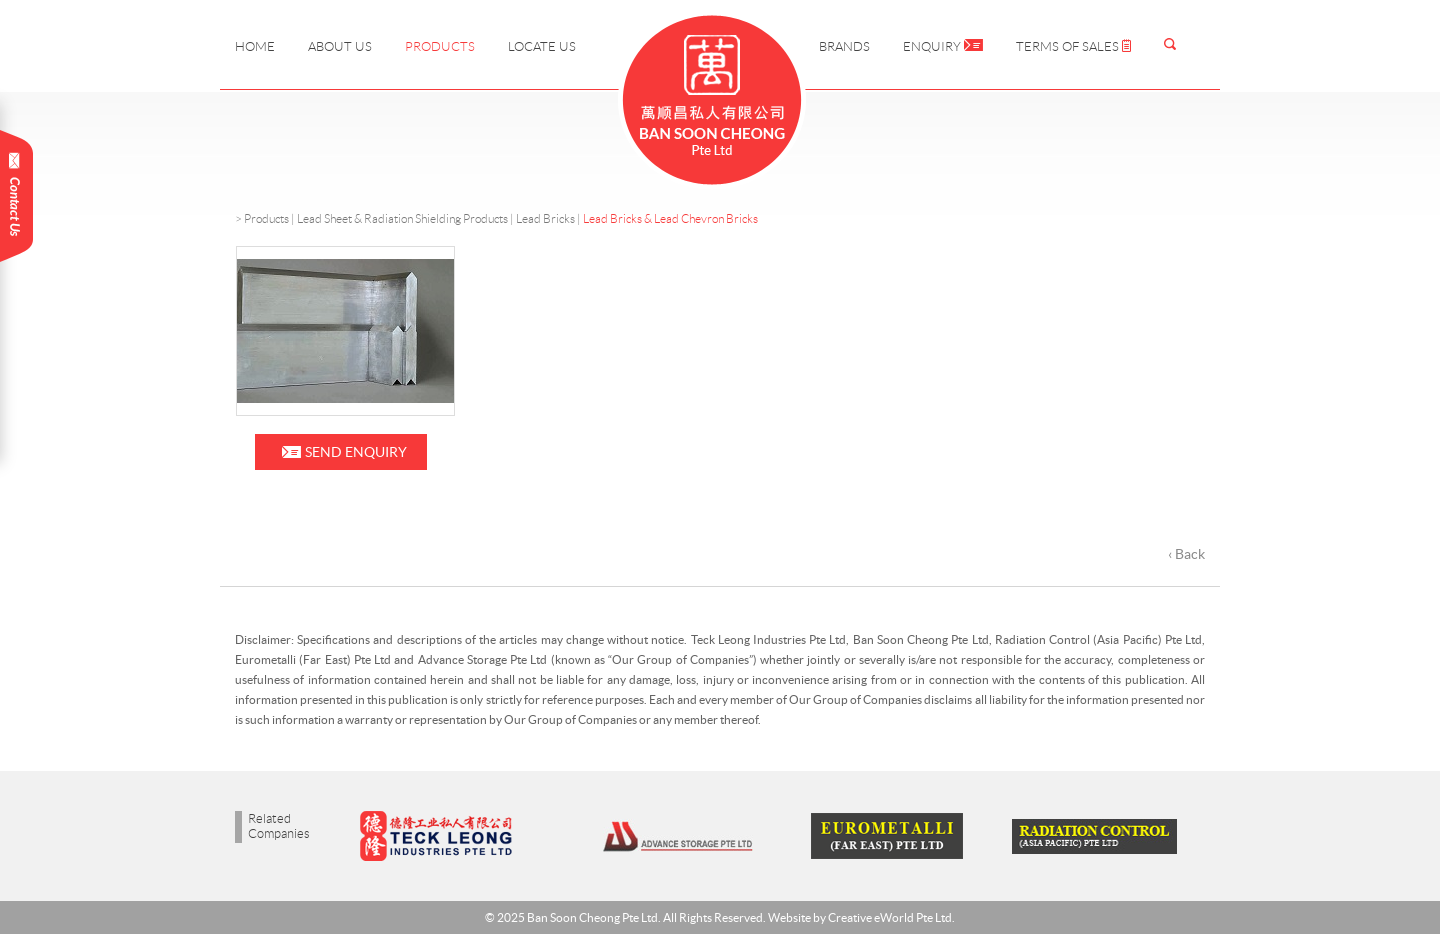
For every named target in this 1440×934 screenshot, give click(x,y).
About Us (340, 46)
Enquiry (943, 46)
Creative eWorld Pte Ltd (890, 917)
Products (440, 46)
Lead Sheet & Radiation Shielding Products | (406, 218)
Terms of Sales (1073, 46)
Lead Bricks (545, 218)
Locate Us (542, 46)
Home (255, 46)
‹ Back (1186, 554)
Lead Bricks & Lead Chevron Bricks (670, 218)
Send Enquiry (356, 452)
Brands (844, 46)
